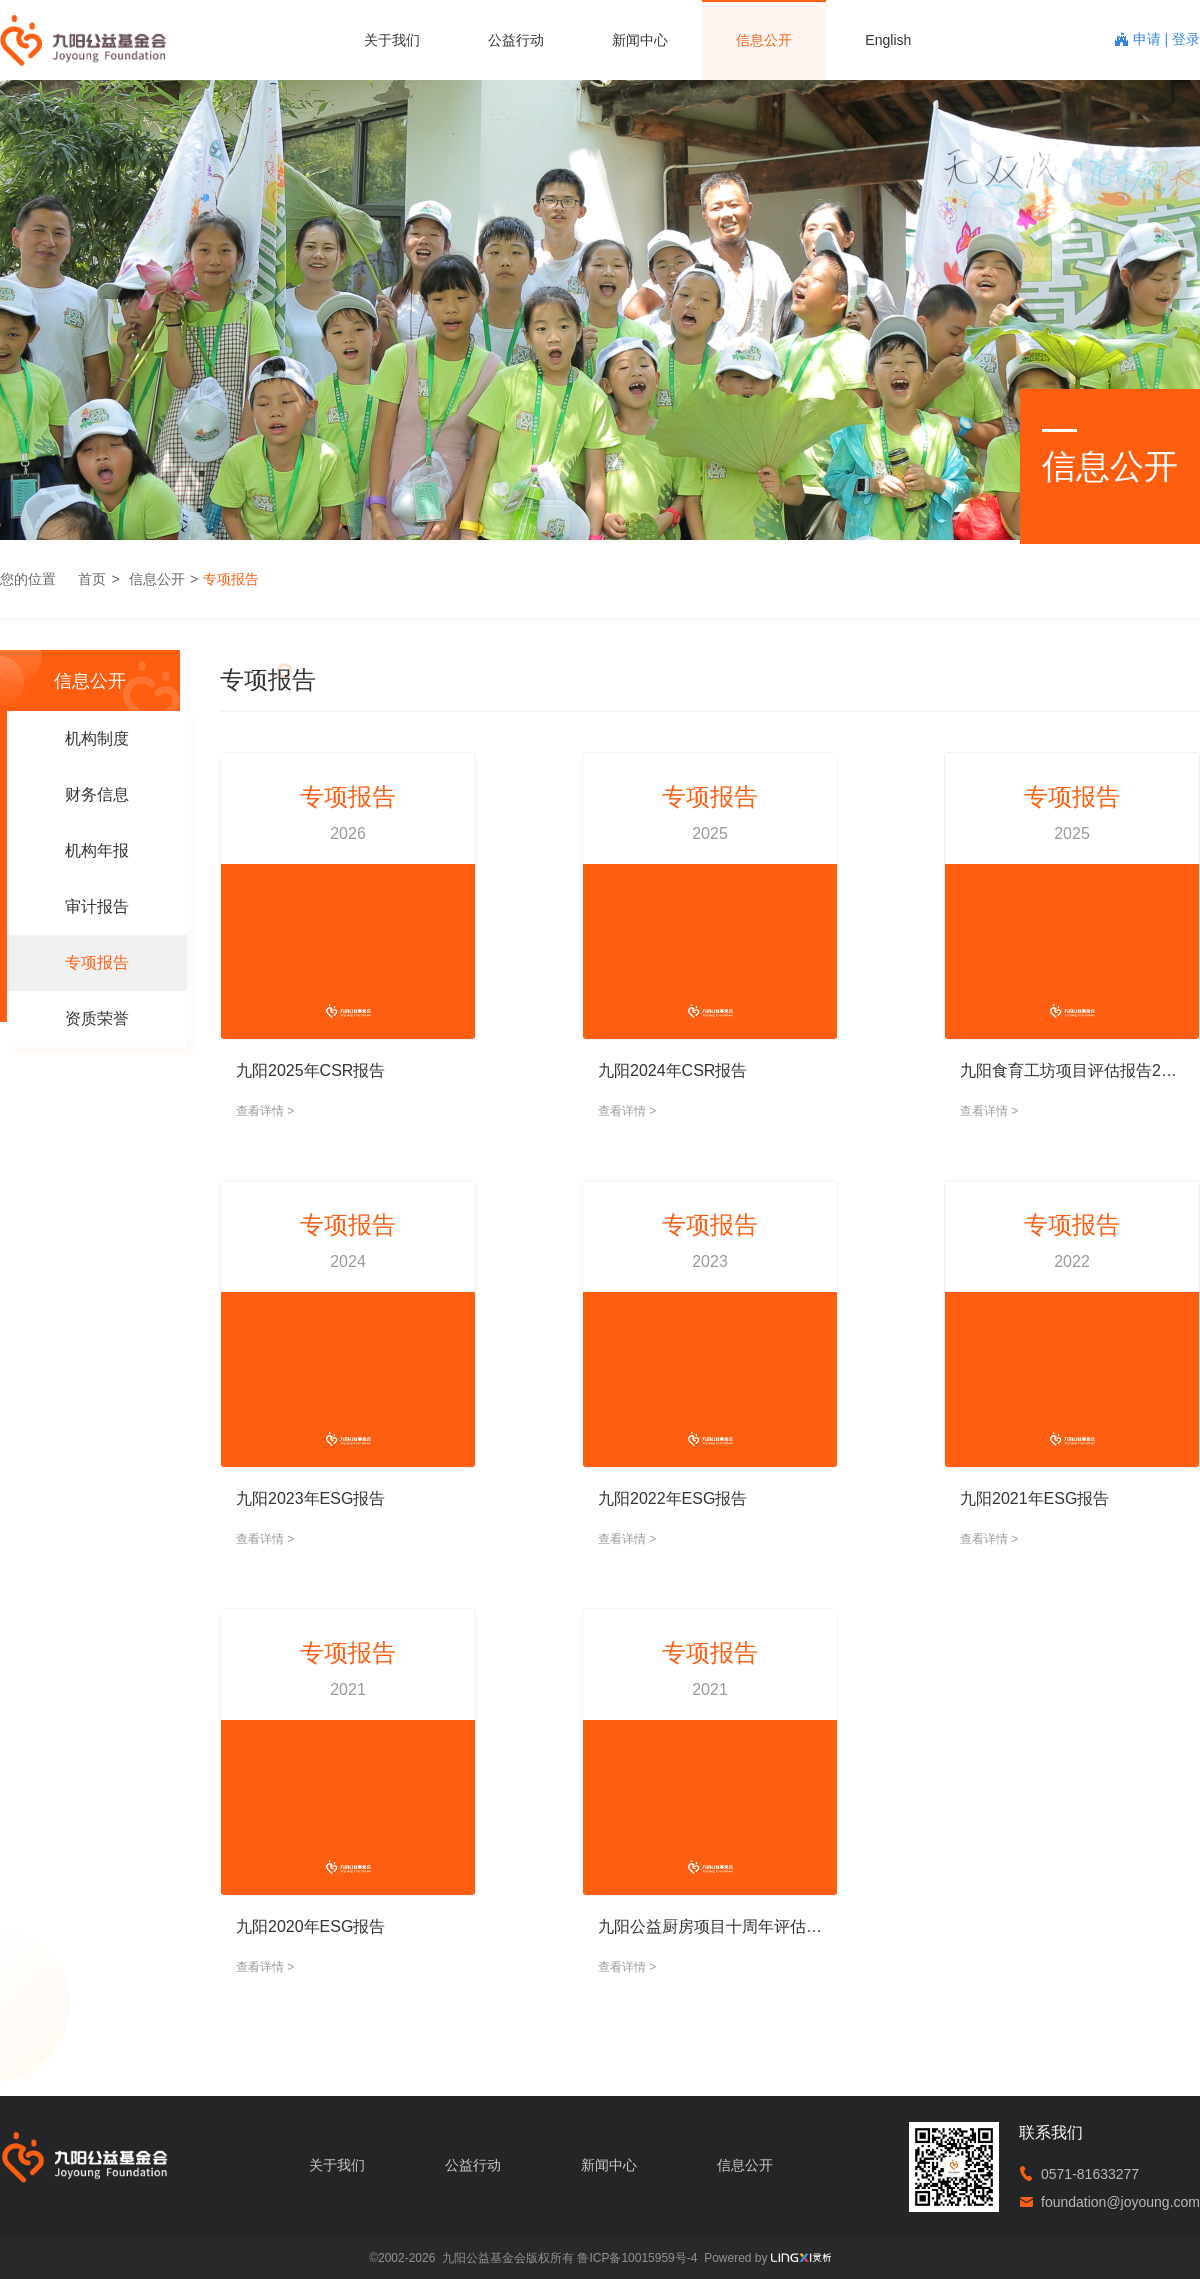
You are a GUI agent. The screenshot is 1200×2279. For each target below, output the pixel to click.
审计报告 (97, 906)
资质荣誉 (97, 1018)
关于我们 (392, 40)
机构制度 (97, 738)
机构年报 (97, 850)
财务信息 (97, 794)
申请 (1149, 39)
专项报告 (231, 579)
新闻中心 (640, 40)
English (888, 40)
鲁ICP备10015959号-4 (637, 2258)
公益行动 (516, 40)
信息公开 (764, 40)
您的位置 (28, 579)
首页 (92, 579)
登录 (1186, 39)
